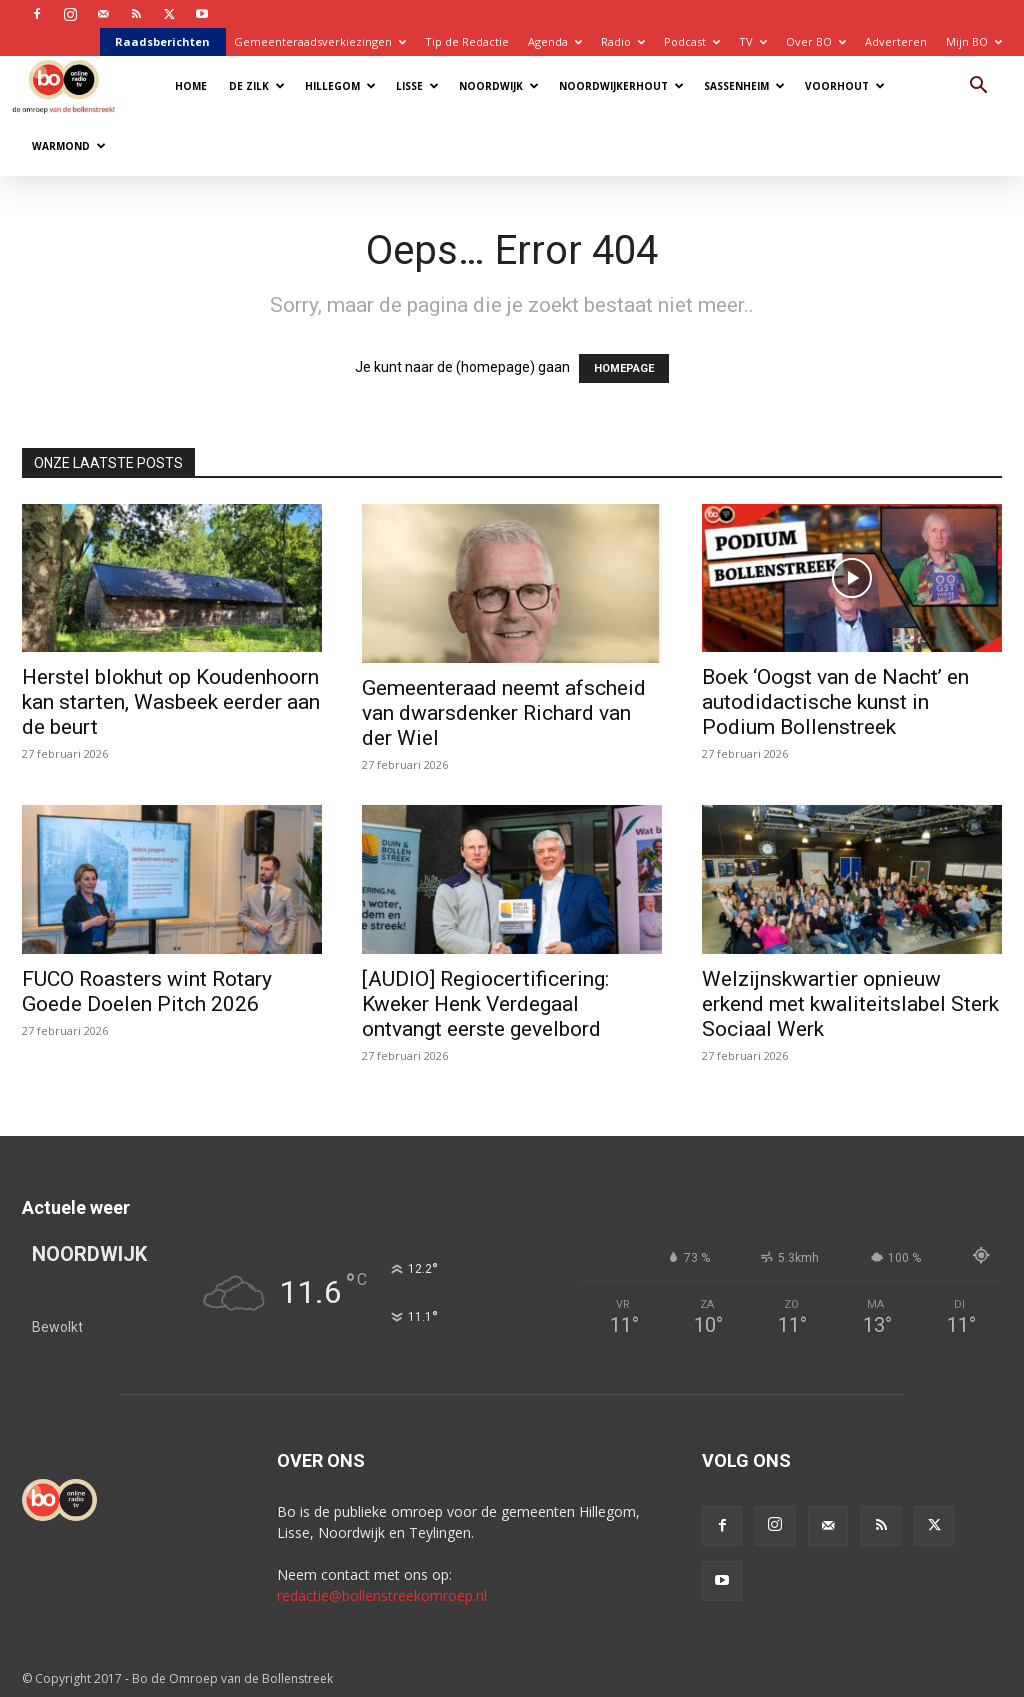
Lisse (417, 86)
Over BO (816, 41)
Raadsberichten (162, 41)
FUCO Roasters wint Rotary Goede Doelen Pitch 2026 (147, 991)
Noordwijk (499, 86)
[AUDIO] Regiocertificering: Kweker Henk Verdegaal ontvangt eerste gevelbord (485, 1004)
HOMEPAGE (624, 368)
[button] (978, 87)
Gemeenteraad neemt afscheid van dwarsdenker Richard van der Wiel (504, 713)
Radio (623, 41)
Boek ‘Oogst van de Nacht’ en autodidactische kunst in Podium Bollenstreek (835, 702)
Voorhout (845, 86)
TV (753, 41)
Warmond (69, 146)
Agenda (555, 41)
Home (191, 86)
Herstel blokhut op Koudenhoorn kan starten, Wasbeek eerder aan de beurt (171, 702)
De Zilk (257, 86)
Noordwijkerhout (621, 86)
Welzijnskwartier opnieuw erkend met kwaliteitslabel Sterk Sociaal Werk (850, 1004)
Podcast (692, 41)
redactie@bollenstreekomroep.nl (382, 1595)
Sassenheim (744, 86)
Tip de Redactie (467, 41)
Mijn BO (974, 41)
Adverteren (896, 41)
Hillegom (340, 86)
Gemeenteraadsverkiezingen (320, 41)
